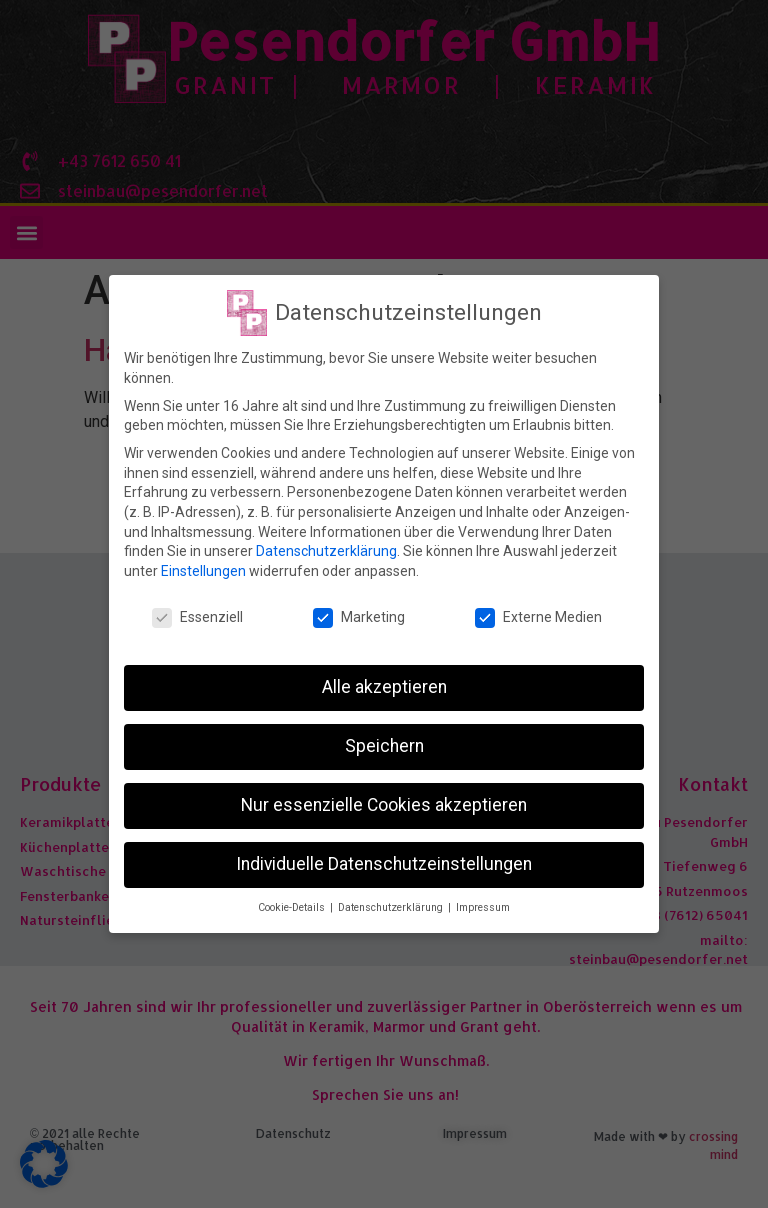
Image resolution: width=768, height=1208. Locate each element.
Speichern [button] (384, 744)
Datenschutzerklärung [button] (392, 905)
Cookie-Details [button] (293, 905)
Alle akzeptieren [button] (384, 685)
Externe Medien (538, 614)
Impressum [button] (483, 905)
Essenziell (197, 614)
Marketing (359, 614)
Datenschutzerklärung (326, 549)
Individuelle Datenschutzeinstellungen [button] (384, 862)
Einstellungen (203, 568)
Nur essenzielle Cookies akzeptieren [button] (384, 803)
